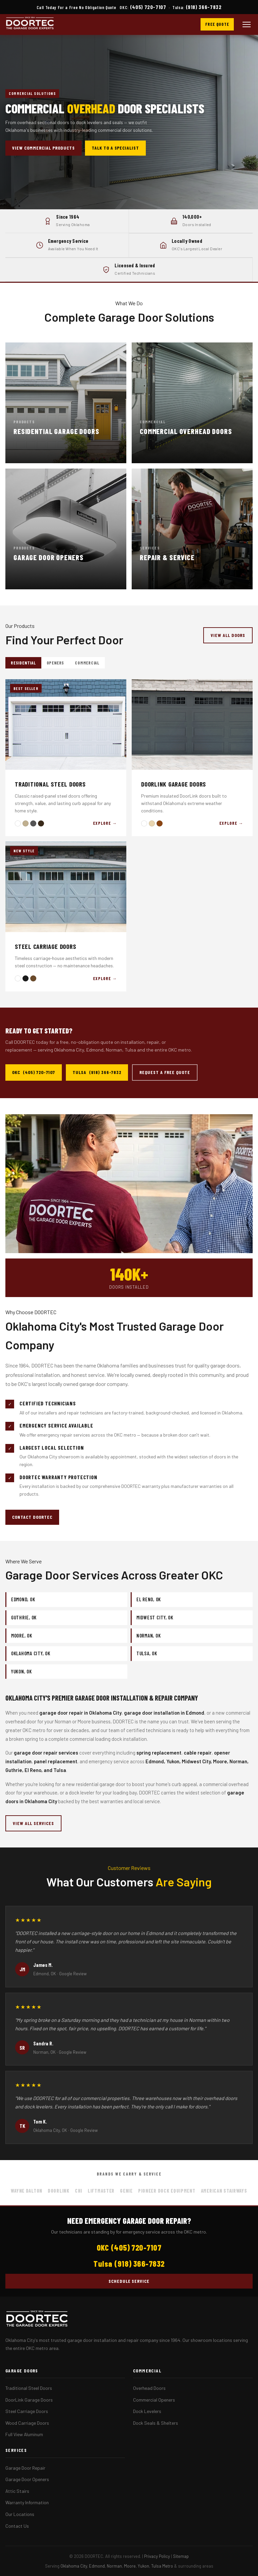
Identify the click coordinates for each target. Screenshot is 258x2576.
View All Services (33, 1823)
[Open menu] (247, 24)
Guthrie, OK (24, 1617)
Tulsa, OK (146, 1653)
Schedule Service (129, 2281)
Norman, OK (148, 1635)
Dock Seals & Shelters (155, 2423)
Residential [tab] (23, 662)
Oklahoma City (73, 2566)
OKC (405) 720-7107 (33, 1072)
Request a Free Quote (164, 1072)
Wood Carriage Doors (27, 2423)
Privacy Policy (157, 2556)
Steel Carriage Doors (26, 2411)
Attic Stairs (17, 2491)
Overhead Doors (149, 2388)
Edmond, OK (23, 1599)
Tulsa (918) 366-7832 (97, 1072)
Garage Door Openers (27, 2479)
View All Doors (228, 635)
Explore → (105, 823)
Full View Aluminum (24, 2434)
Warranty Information (27, 2502)
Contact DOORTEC (32, 1517)
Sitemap (181, 2556)
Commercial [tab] (87, 662)
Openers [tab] (55, 662)
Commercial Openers (154, 2400)
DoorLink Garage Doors (29, 2400)
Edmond (97, 2566)
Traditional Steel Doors (28, 2388)
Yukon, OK (21, 1671)
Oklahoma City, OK (30, 1653)
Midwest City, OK (154, 1617)
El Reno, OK (148, 1599)
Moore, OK (21, 1635)
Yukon (143, 2566)
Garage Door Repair (25, 2468)
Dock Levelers (147, 2411)
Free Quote (217, 24)
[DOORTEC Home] (29, 24)
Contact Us (17, 2526)
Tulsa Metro (162, 2566)
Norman (114, 2566)
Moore (130, 2566)
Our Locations (19, 2514)
